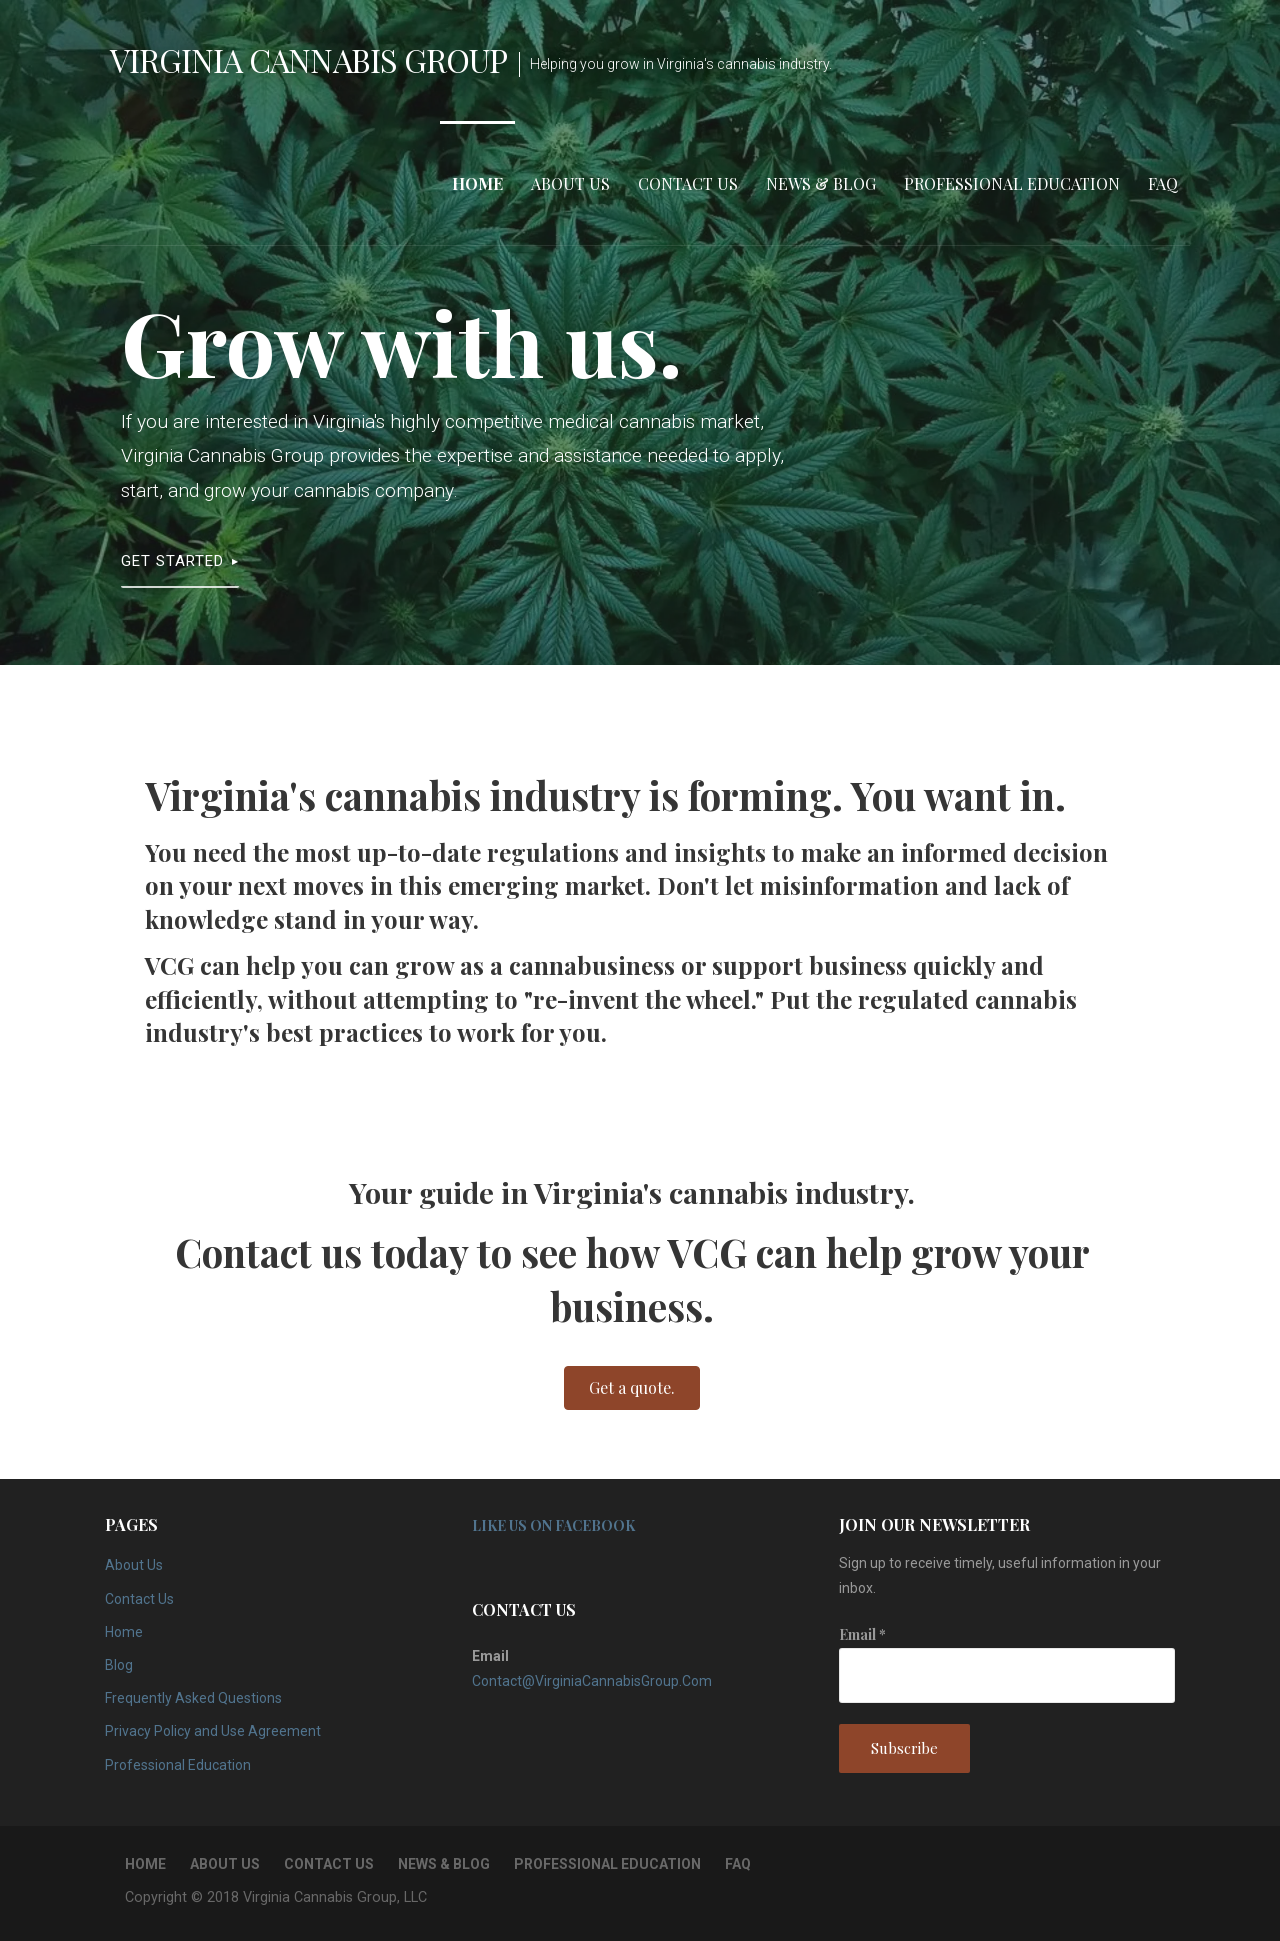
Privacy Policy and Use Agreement (213, 1731)
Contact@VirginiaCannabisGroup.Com (592, 1681)
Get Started (172, 561)
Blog (119, 1665)
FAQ (1163, 183)
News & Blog (821, 183)
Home (477, 183)
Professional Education (1012, 183)
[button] (632, 1388)
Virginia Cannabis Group (308, 59)
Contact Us (688, 183)
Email (862, 1634)
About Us (570, 183)
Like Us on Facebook (553, 1525)
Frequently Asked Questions (193, 1698)
